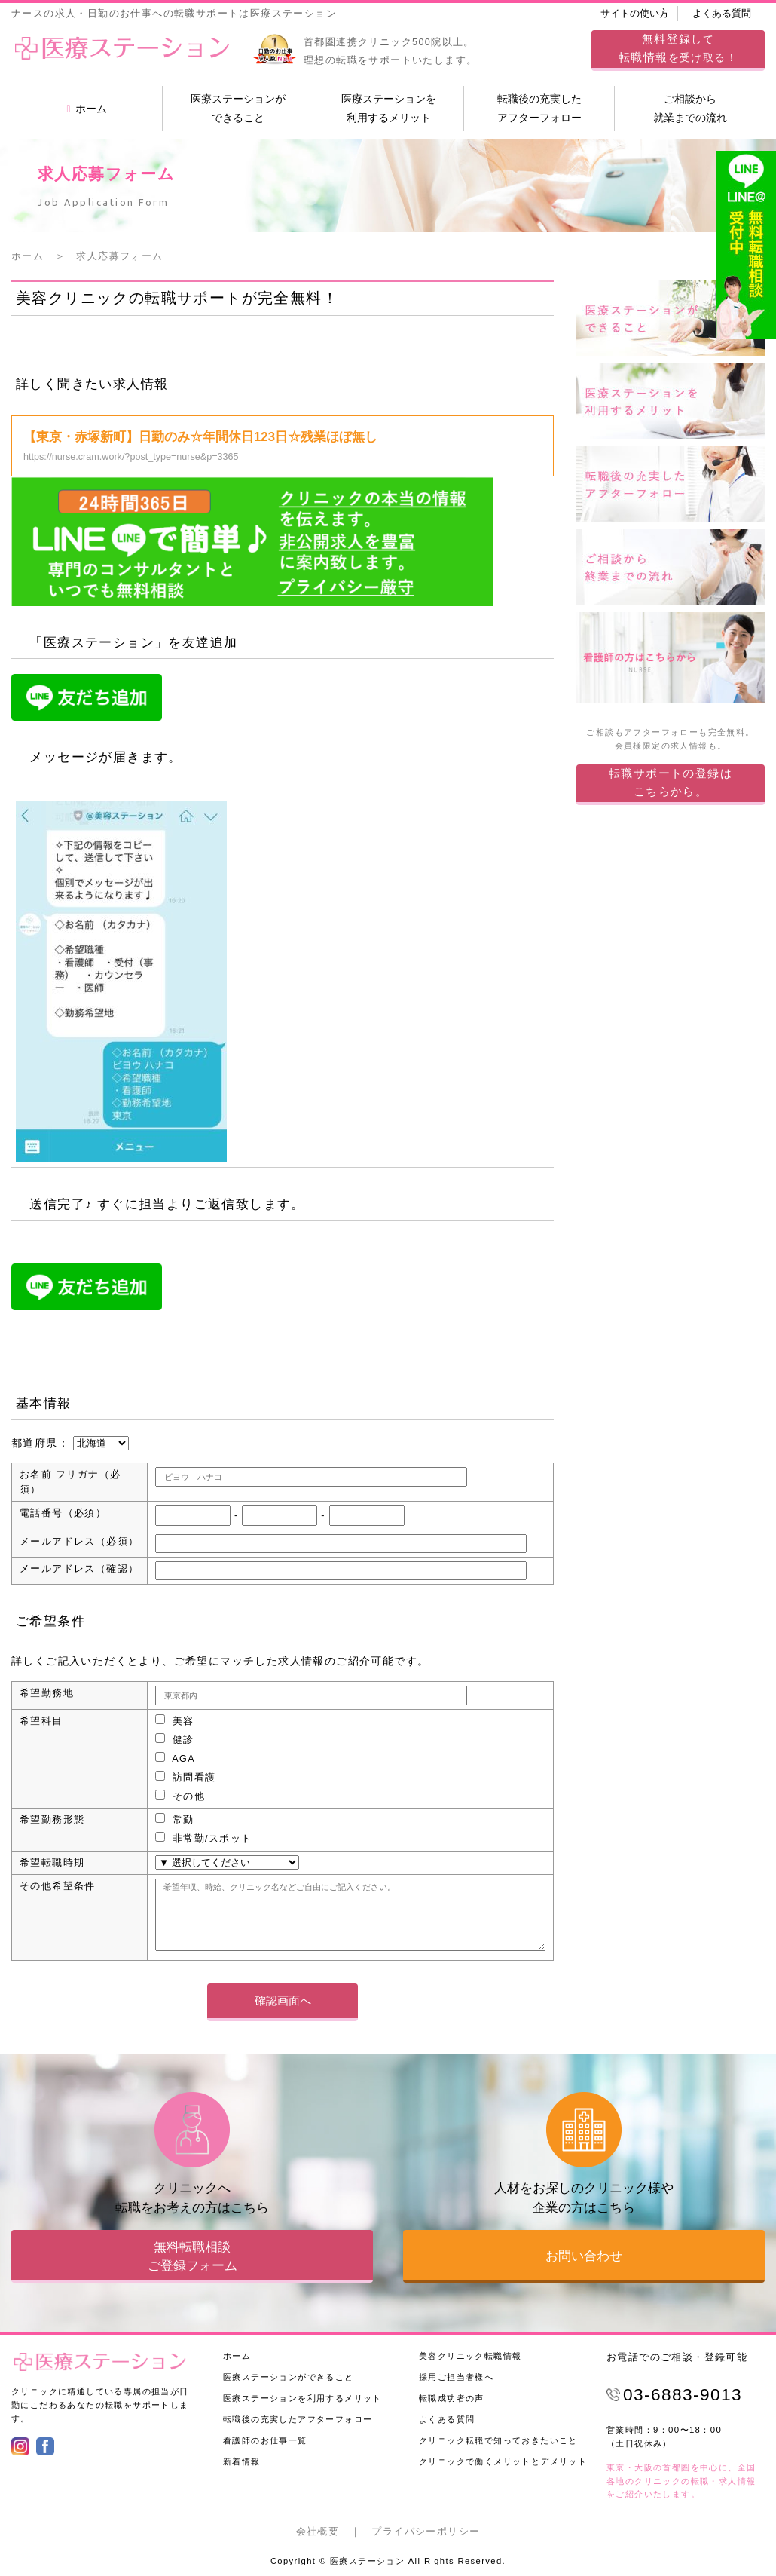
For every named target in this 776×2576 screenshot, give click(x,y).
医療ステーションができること (238, 108)
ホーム (86, 109)
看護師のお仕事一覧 (265, 2440)
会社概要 (318, 2531)
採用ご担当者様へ (456, 2376)
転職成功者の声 (451, 2398)
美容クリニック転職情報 (470, 2355)
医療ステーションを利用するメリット (388, 108)
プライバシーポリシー (425, 2531)
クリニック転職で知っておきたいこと (498, 2440)
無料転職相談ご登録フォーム (192, 2256)
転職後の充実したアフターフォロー (539, 108)
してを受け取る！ (678, 47)
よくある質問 (721, 13)
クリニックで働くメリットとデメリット (503, 2461)
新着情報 (242, 2461)
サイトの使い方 (634, 13)
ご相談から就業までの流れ (690, 108)
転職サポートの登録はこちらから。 (670, 782)
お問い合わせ (583, 2256)
